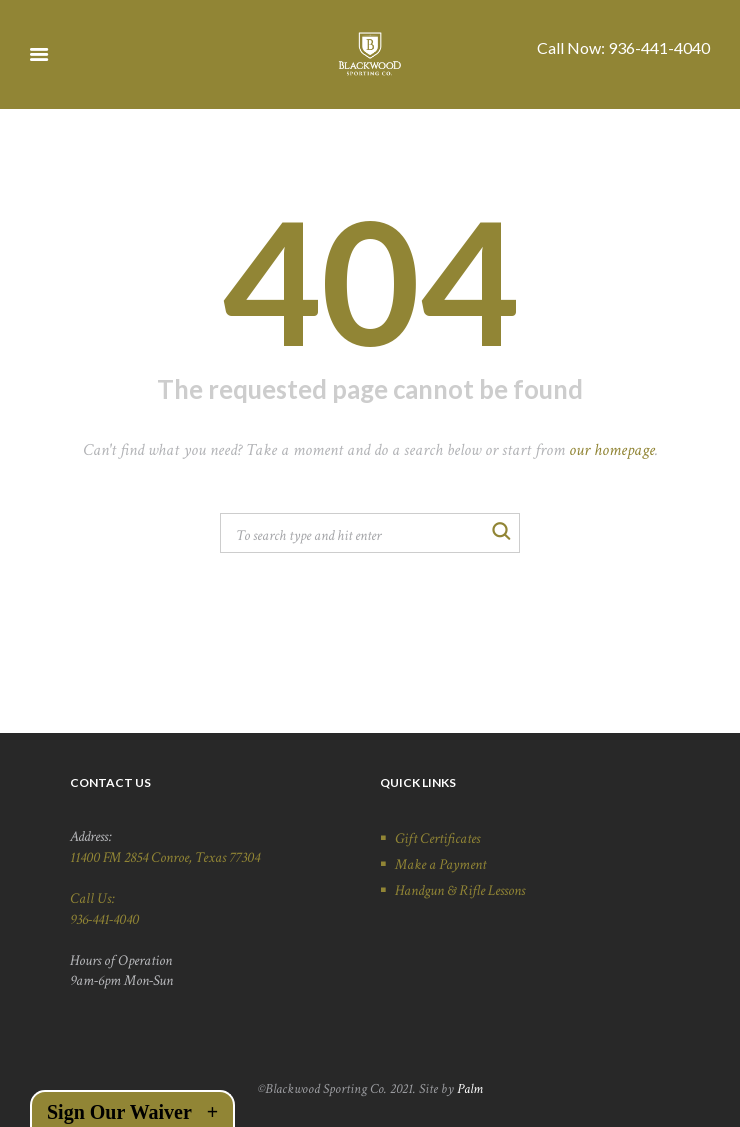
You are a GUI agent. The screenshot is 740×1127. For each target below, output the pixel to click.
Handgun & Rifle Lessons (460, 890)
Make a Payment (440, 864)
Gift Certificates (437, 838)
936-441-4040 (659, 47)
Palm (470, 1089)
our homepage (612, 450)
